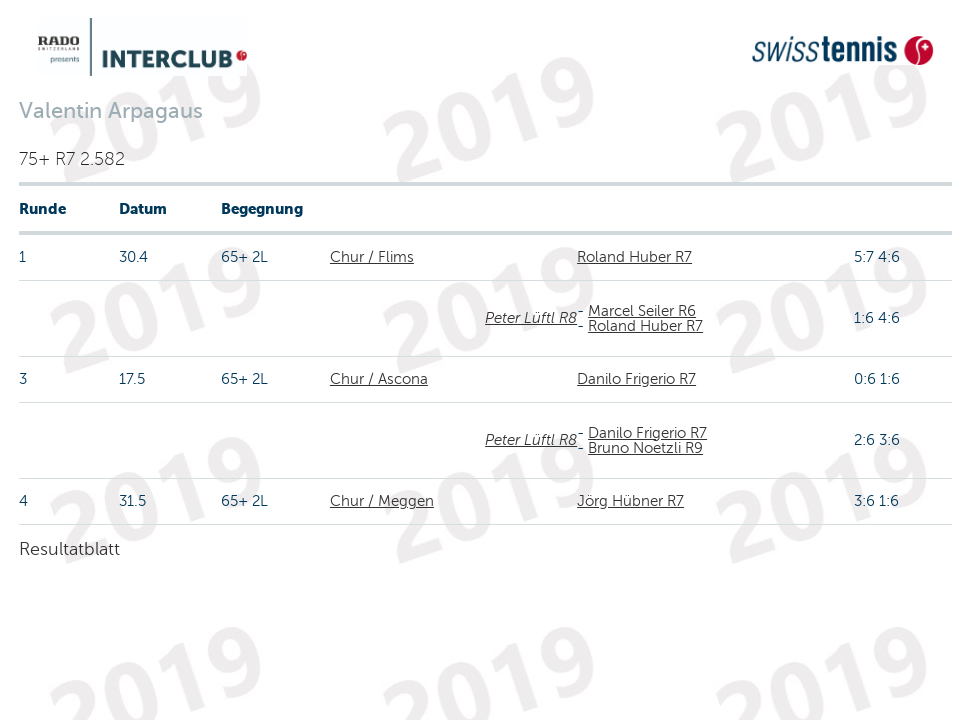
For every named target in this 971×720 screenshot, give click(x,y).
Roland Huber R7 (634, 257)
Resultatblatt (69, 549)
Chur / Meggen (382, 501)
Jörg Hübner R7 (630, 501)
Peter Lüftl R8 (531, 318)
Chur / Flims (372, 257)
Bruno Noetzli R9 (645, 448)
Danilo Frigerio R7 (636, 379)
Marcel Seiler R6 (642, 311)
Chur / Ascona (379, 379)
